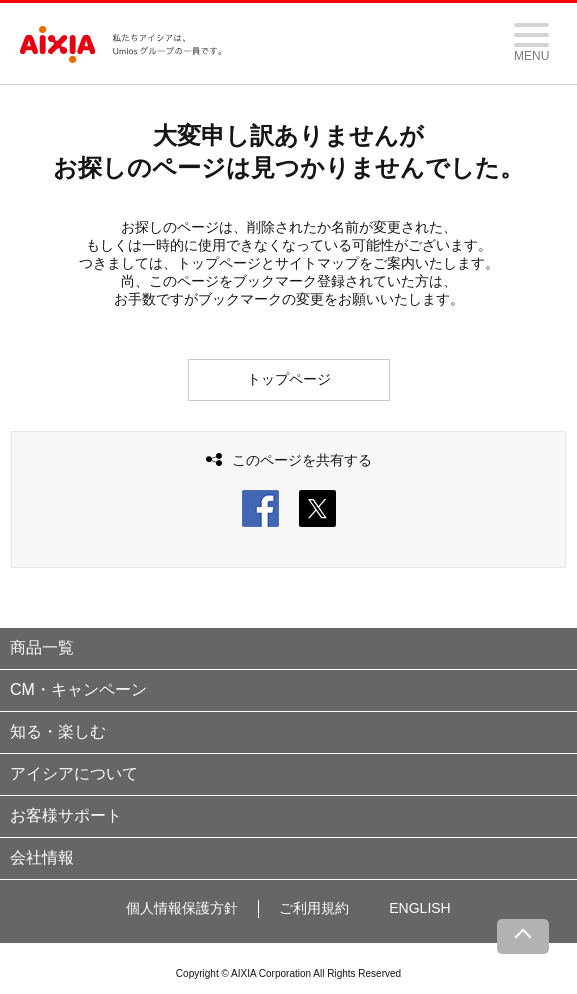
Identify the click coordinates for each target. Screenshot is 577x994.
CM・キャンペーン (78, 689)
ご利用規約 (314, 908)
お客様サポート (66, 815)
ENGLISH (419, 908)
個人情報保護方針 (182, 908)
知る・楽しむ (58, 731)
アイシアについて (74, 773)
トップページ (289, 379)
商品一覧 (42, 647)
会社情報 (42, 857)
